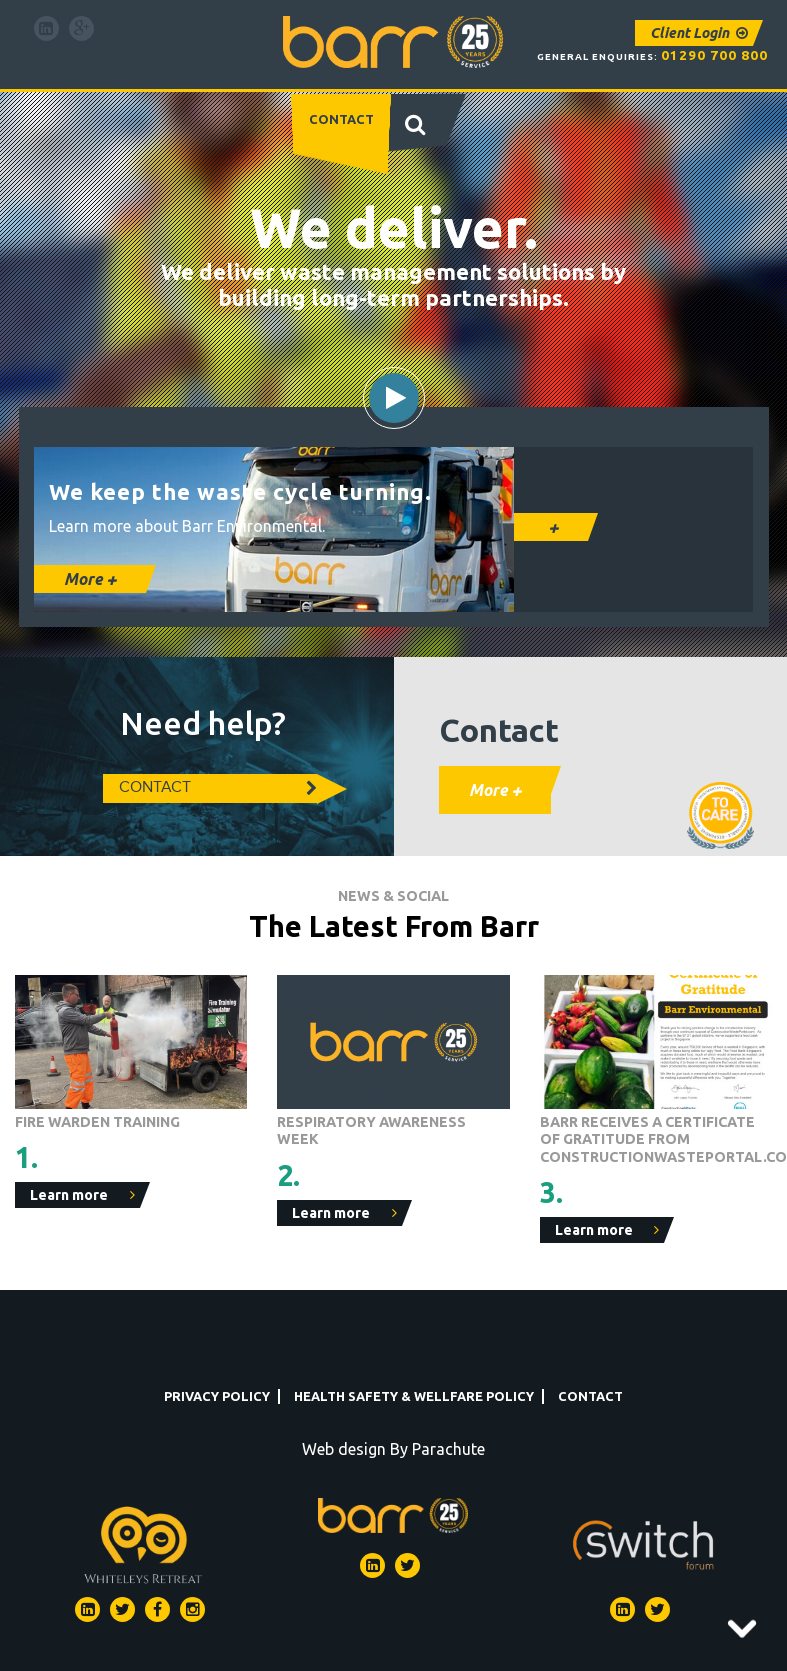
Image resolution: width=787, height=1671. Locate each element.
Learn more (82, 1195)
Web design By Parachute (393, 1449)
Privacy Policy (217, 1396)
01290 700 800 (714, 55)
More (90, 579)
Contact (341, 119)
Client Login (699, 33)
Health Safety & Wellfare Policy (414, 1396)
